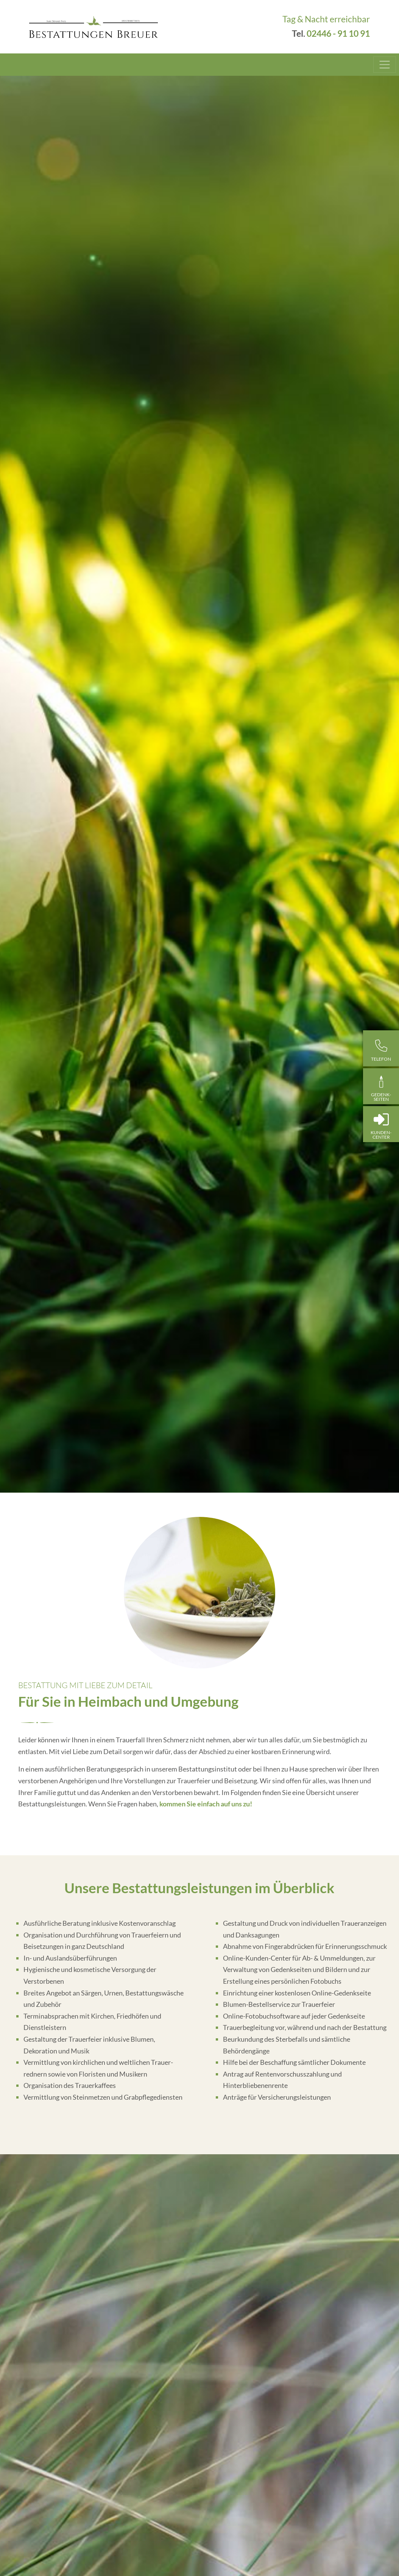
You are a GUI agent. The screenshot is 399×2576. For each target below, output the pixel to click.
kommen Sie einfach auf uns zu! (205, 1804)
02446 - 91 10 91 (338, 33)
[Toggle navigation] (384, 64)
